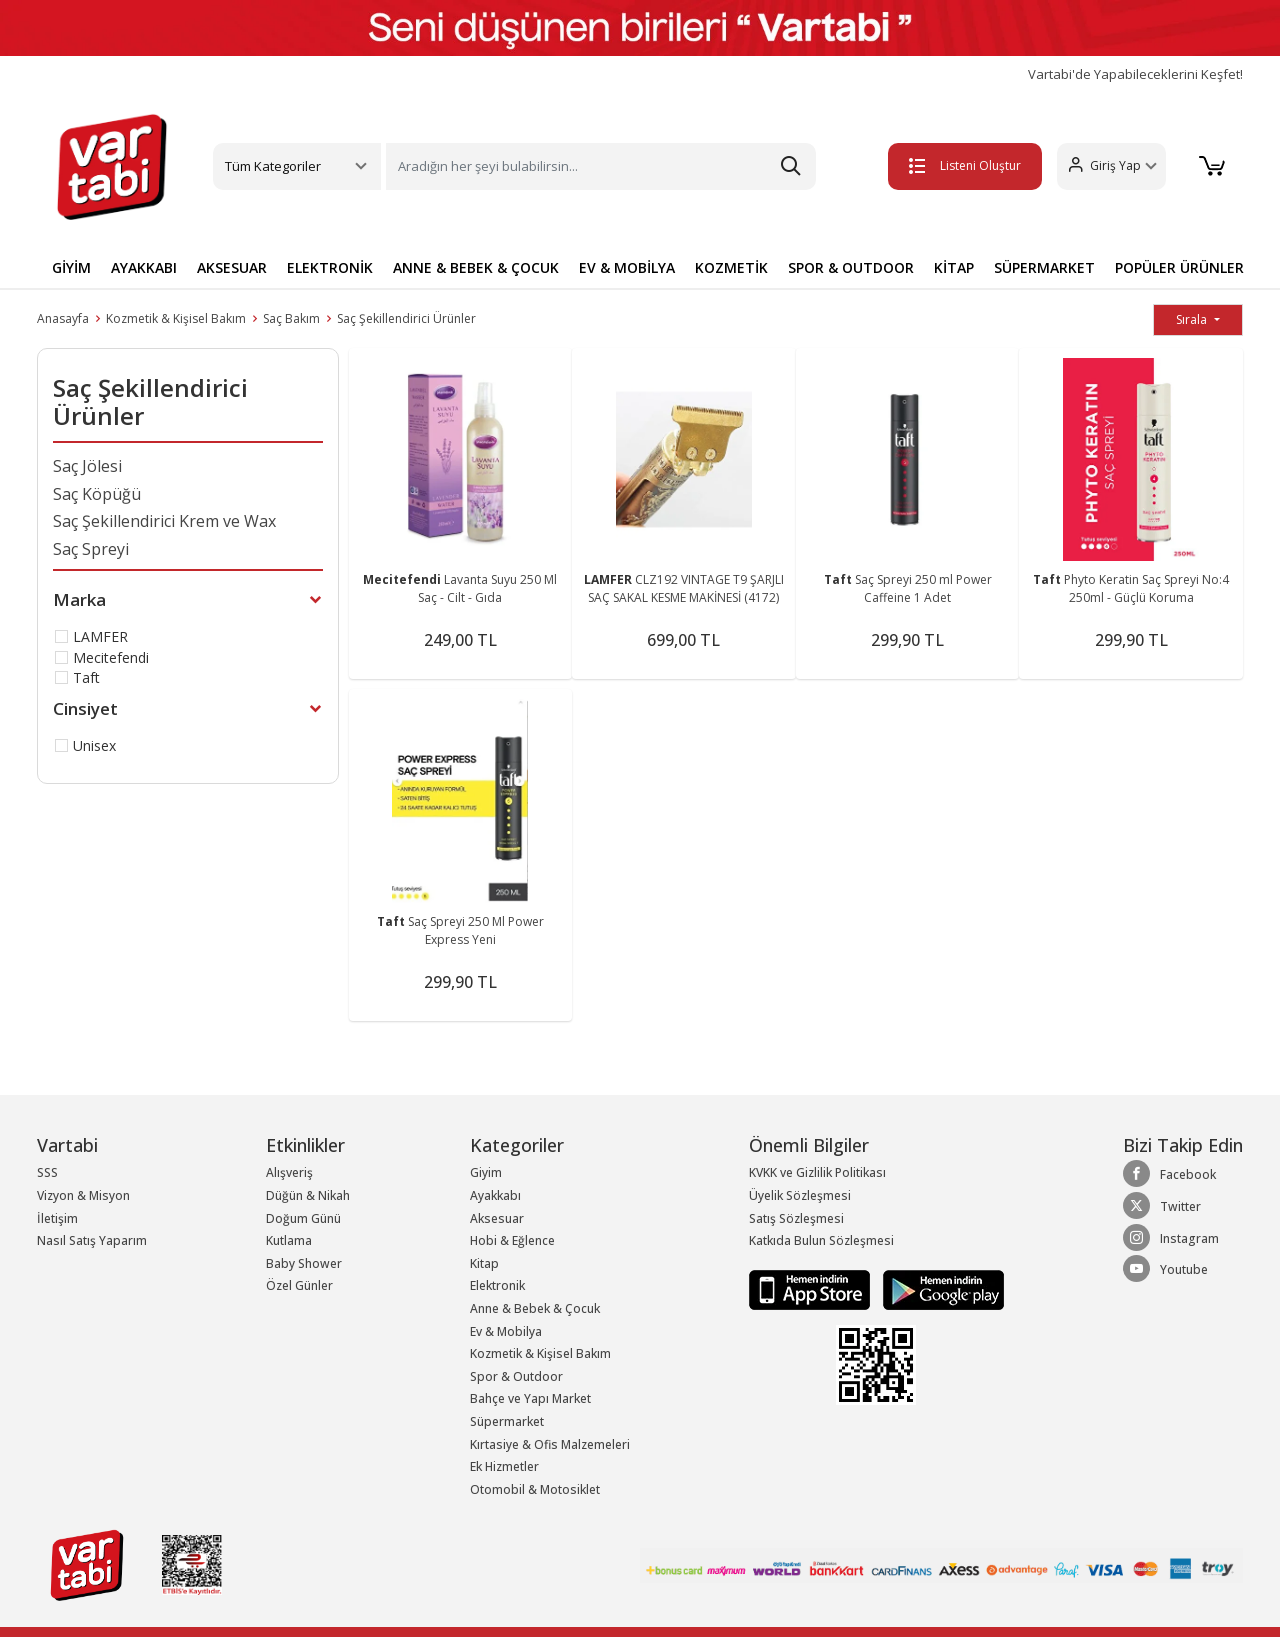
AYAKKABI (144, 267)
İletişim (57, 1218)
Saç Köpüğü (97, 494)
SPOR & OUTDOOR (851, 267)
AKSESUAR (232, 267)
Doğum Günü (303, 1218)
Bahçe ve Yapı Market (530, 1398)
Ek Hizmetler (504, 1466)
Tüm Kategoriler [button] (273, 166)
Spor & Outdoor (516, 1376)
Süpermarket (507, 1421)
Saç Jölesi (87, 466)
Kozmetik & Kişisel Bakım (176, 318)
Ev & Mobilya (506, 1331)
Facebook (1169, 1174)
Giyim (486, 1172)
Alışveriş (289, 1172)
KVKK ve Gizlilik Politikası (817, 1172)
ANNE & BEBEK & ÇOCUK (476, 267)
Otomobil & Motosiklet (535, 1489)
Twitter (1162, 1206)
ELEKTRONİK (330, 267)
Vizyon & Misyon (83, 1195)
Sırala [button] (1193, 319)
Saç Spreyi (91, 549)
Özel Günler (299, 1285)
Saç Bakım (291, 318)
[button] (1105, 166)
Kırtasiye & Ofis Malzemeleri (550, 1444)
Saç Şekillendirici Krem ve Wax (164, 521)
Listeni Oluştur (959, 165)
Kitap (484, 1263)
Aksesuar (497, 1218)
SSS (47, 1172)
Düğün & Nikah (308, 1195)
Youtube (1165, 1269)
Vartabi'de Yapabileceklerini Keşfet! (1135, 74)
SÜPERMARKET (1044, 267)
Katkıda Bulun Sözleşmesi (821, 1240)
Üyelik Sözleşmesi (800, 1195)
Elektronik (497, 1285)
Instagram (1171, 1238)
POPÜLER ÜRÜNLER (1179, 267)
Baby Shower (304, 1263)
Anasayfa (63, 318)
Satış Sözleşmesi (796, 1218)
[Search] (601, 166)
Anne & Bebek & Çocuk (535, 1308)
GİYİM (71, 267)
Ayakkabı (495, 1195)
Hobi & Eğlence (512, 1240)
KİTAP (954, 267)
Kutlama (289, 1240)
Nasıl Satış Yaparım (92, 1240)
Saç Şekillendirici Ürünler (406, 318)
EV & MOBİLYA (627, 267)
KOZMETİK (731, 267)
